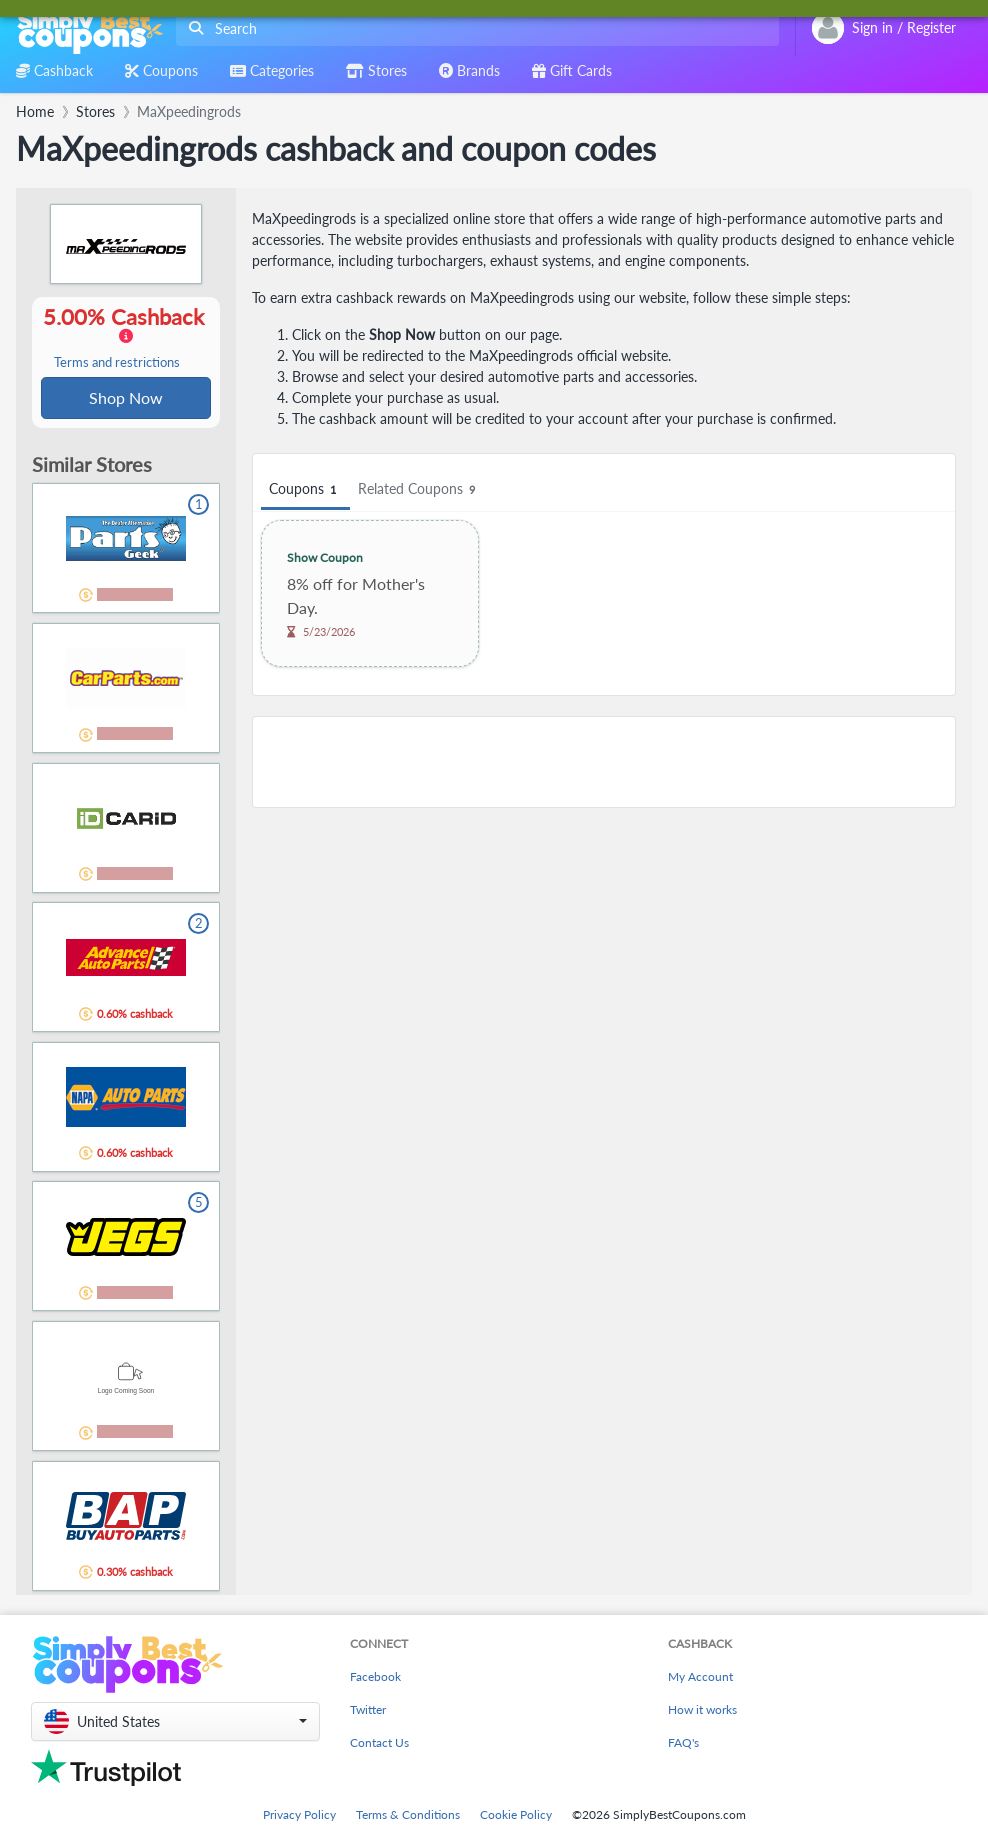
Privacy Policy (299, 1816)
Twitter (368, 1711)
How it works (702, 1711)
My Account (700, 1678)
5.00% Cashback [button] (126, 338)
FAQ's (683, 1744)
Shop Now (126, 398)
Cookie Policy (516, 1816)
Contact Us (379, 1744)
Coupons (305, 489)
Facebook (375, 1678)
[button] (175, 1723)
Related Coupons (419, 489)
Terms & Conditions (408, 1816)
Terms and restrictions (117, 363)
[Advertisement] (604, 762)
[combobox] (473, 28)
